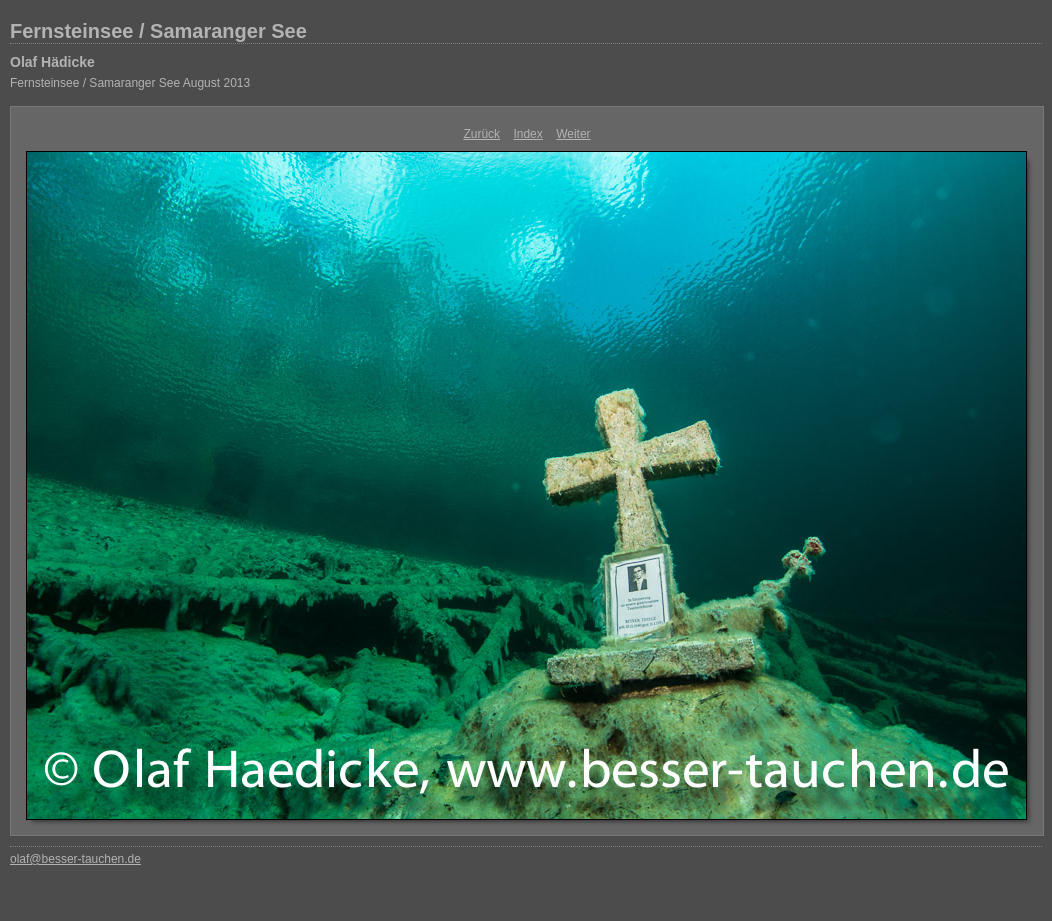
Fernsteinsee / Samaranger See (158, 31)
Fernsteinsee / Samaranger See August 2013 (130, 83)
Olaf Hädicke (52, 62)
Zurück (481, 134)
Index (527, 134)
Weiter (573, 134)
